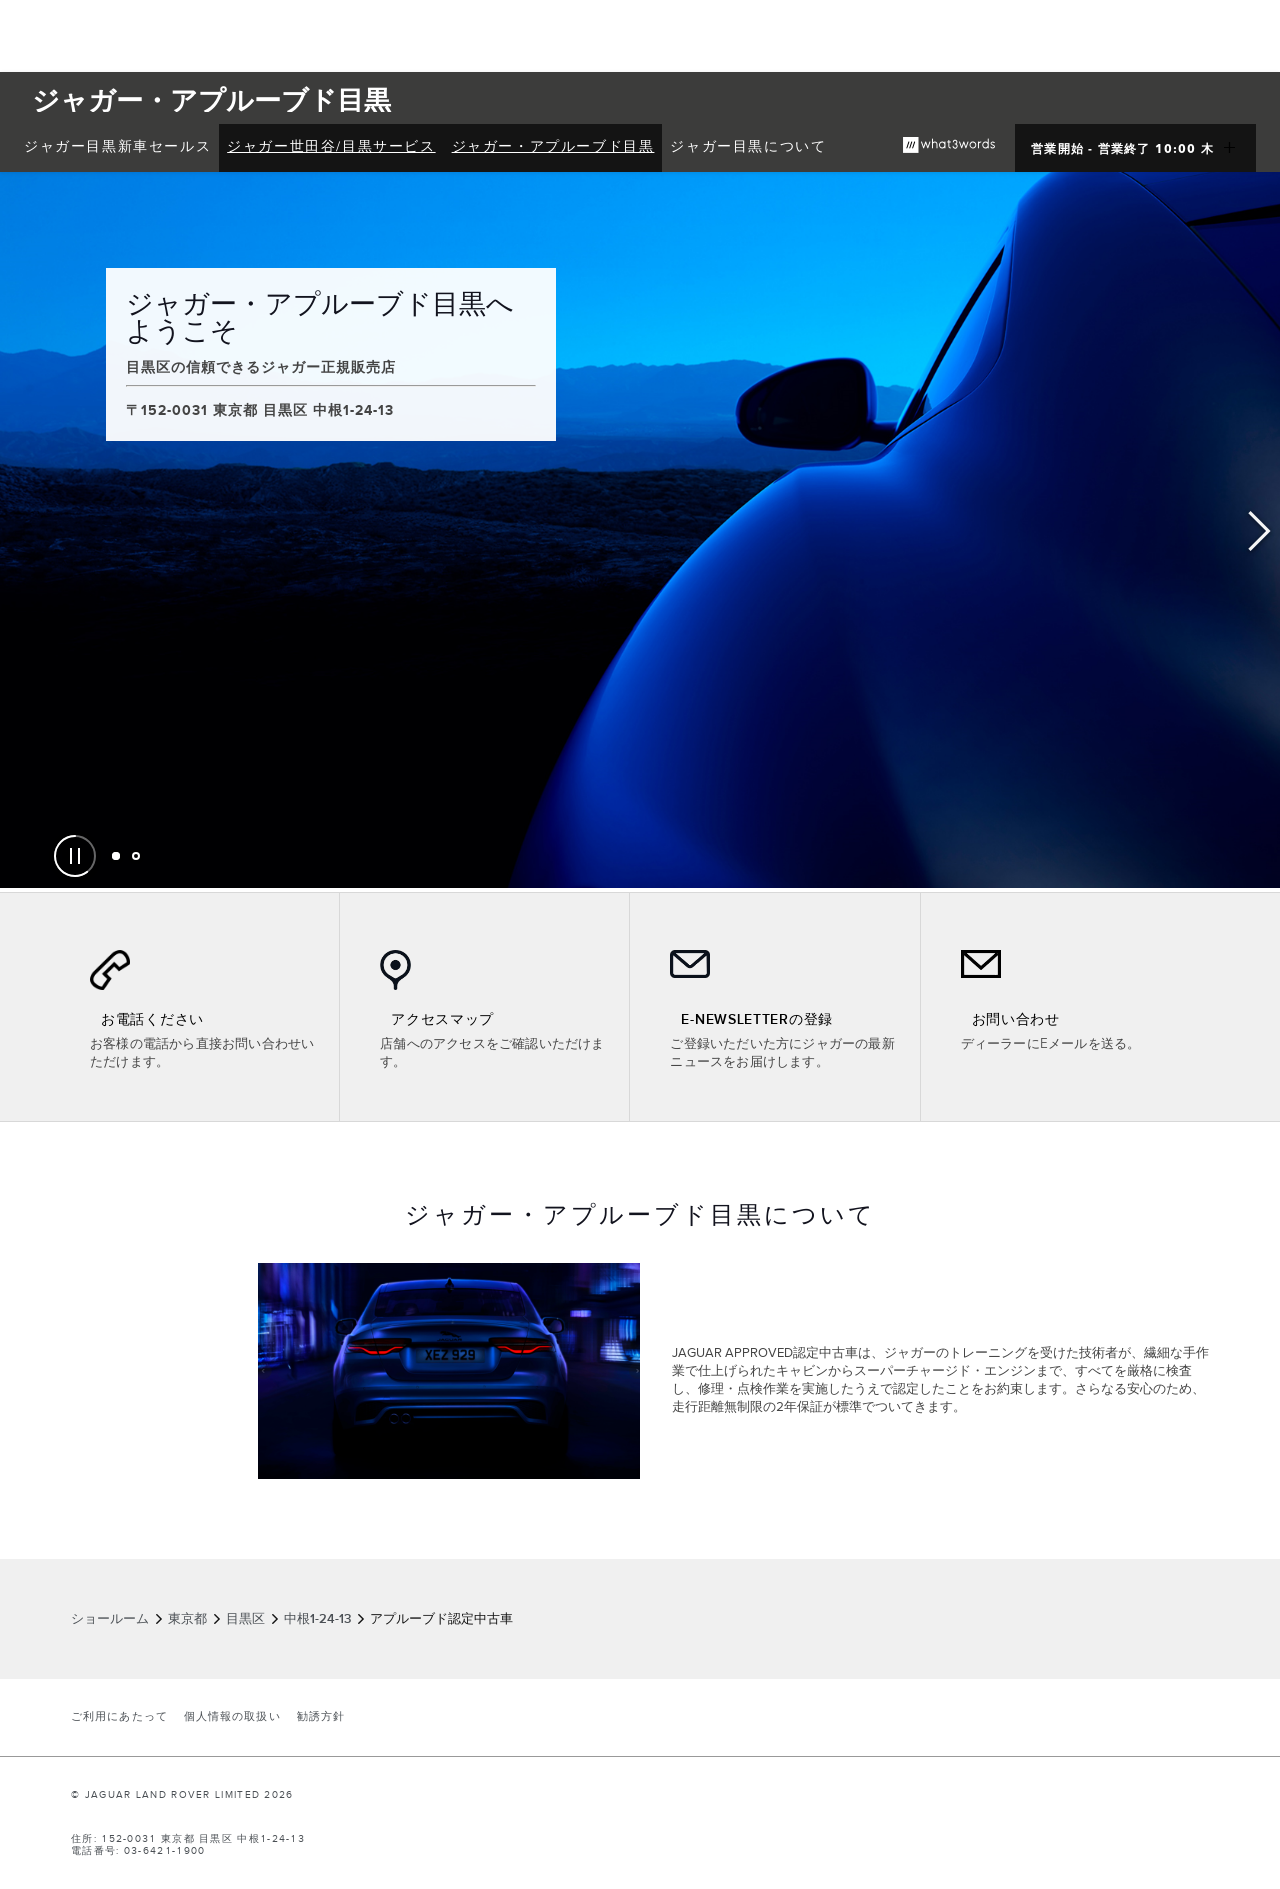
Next (1260, 532)
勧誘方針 (321, 1717)
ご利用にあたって (119, 1717)
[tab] (116, 856)
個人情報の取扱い (232, 1717)
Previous (20, 532)
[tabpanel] (640, 530)
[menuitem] (117, 148)
